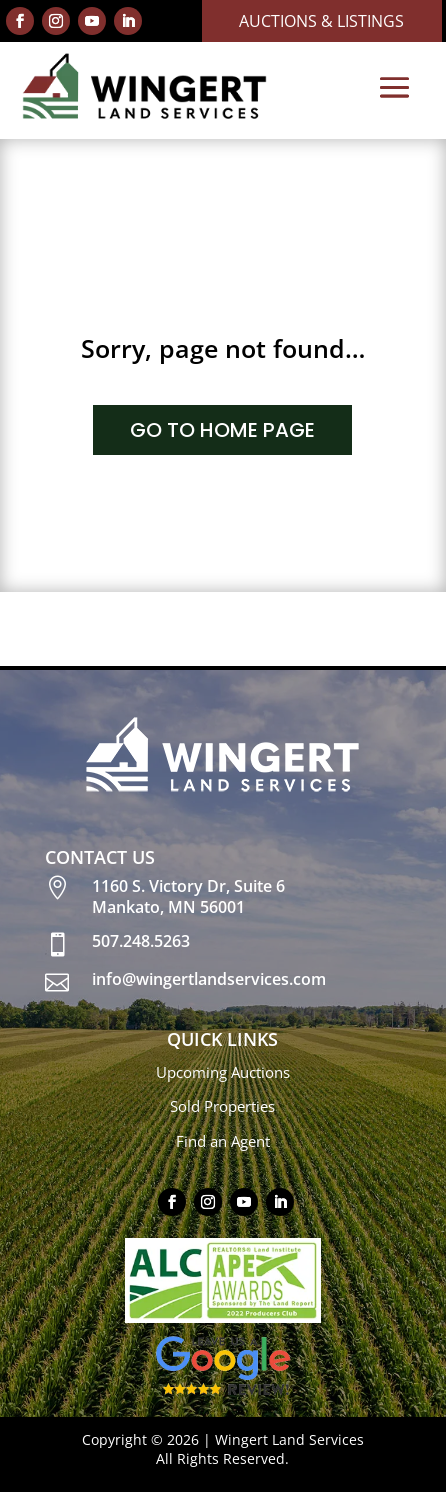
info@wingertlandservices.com (209, 979)
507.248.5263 (141, 941)
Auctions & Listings (321, 21)
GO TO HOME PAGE (222, 430)
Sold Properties (222, 1106)
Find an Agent (223, 1141)
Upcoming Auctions (223, 1072)
